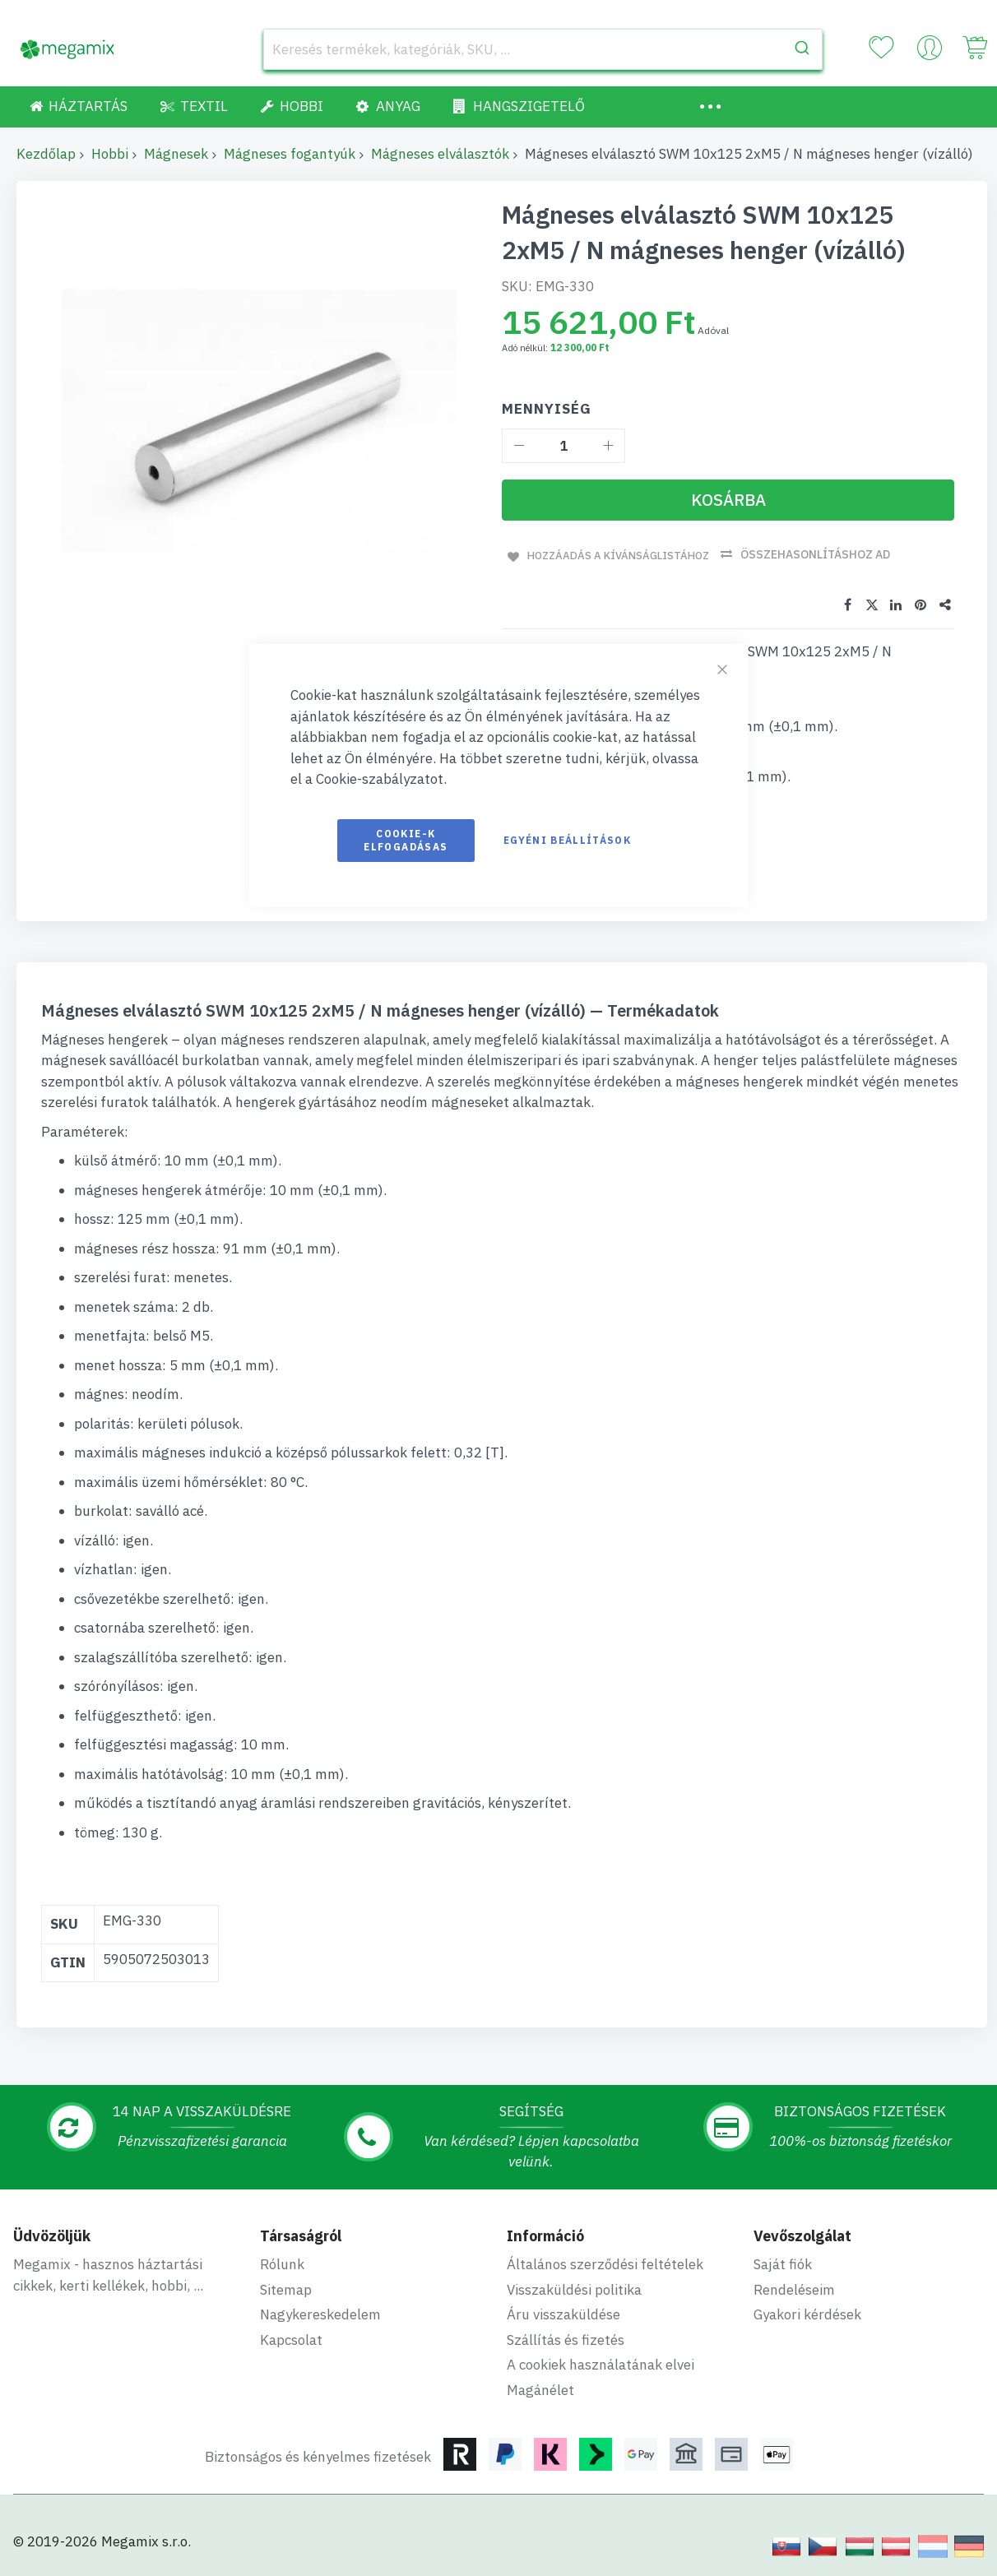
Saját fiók (783, 2262)
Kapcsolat (291, 2337)
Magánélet (540, 2388)
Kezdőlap (46, 154)
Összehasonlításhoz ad (822, 554)
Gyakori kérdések (807, 2312)
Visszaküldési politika (574, 2287)
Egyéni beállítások (567, 840)
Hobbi (109, 154)
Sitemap (286, 2287)
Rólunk (282, 2262)
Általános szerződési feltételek (605, 2262)
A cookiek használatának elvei (600, 2362)
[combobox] (543, 49)
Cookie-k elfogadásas (405, 840)
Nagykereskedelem (320, 2312)
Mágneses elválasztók (440, 154)
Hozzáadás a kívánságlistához (619, 554)
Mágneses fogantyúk (289, 154)
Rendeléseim (794, 2287)
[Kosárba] (728, 500)
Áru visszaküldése (563, 2312)
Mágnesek (176, 154)
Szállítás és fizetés (565, 2337)
